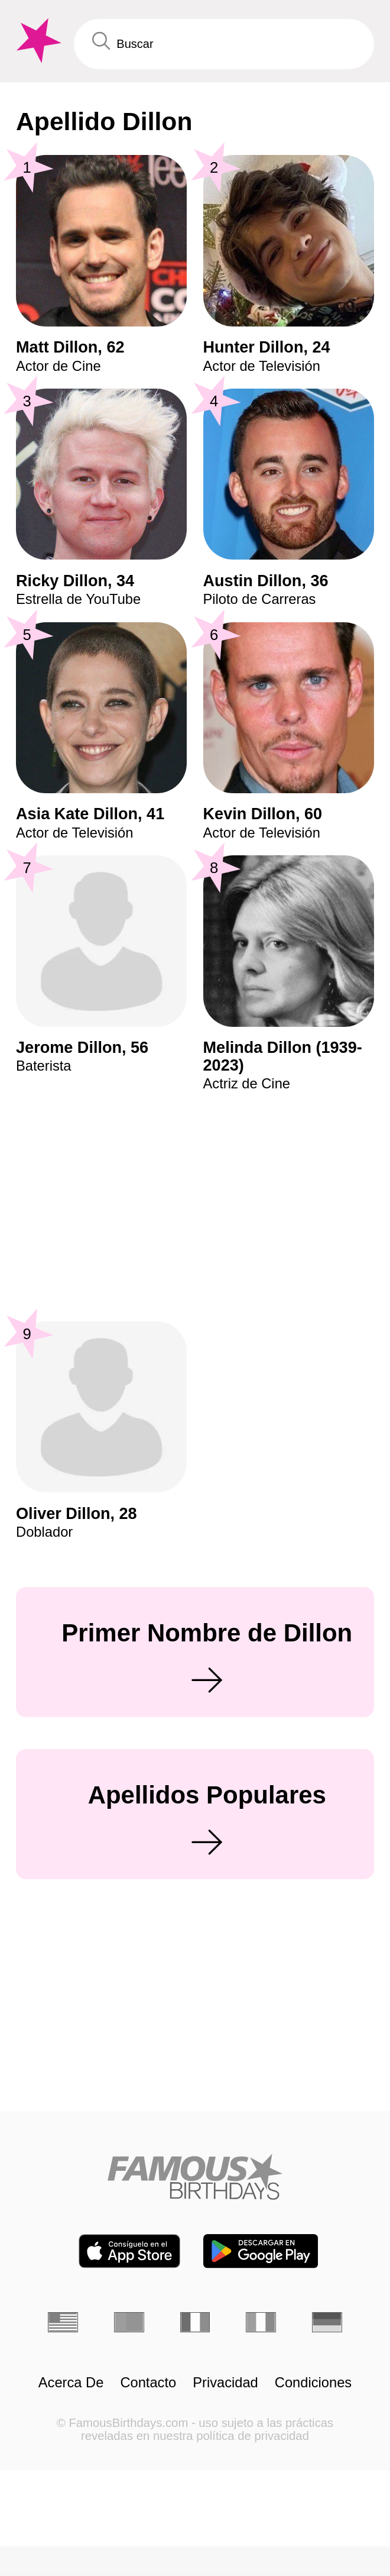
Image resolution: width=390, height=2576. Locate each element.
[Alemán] (327, 2322)
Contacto (148, 2383)
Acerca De (71, 2383)
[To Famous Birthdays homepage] (37, 41)
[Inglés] (63, 2322)
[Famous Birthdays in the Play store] (260, 2251)
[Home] (195, 2176)
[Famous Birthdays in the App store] (129, 2251)
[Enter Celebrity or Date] (224, 44)
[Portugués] (129, 2322)
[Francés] (195, 2322)
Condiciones (313, 2383)
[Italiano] (261, 2322)
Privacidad (225, 2383)
